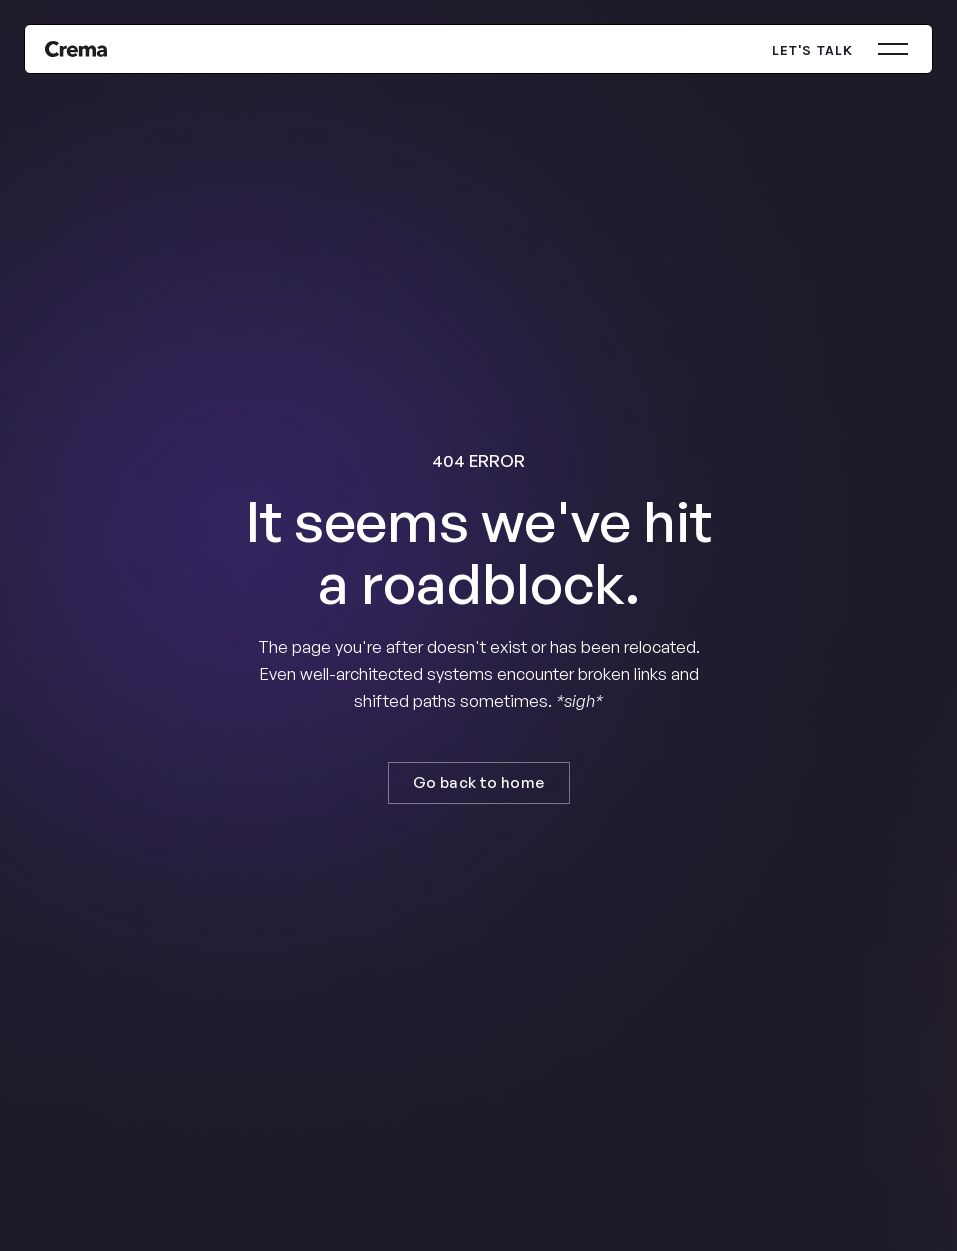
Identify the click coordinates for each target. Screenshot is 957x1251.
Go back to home (479, 782)
